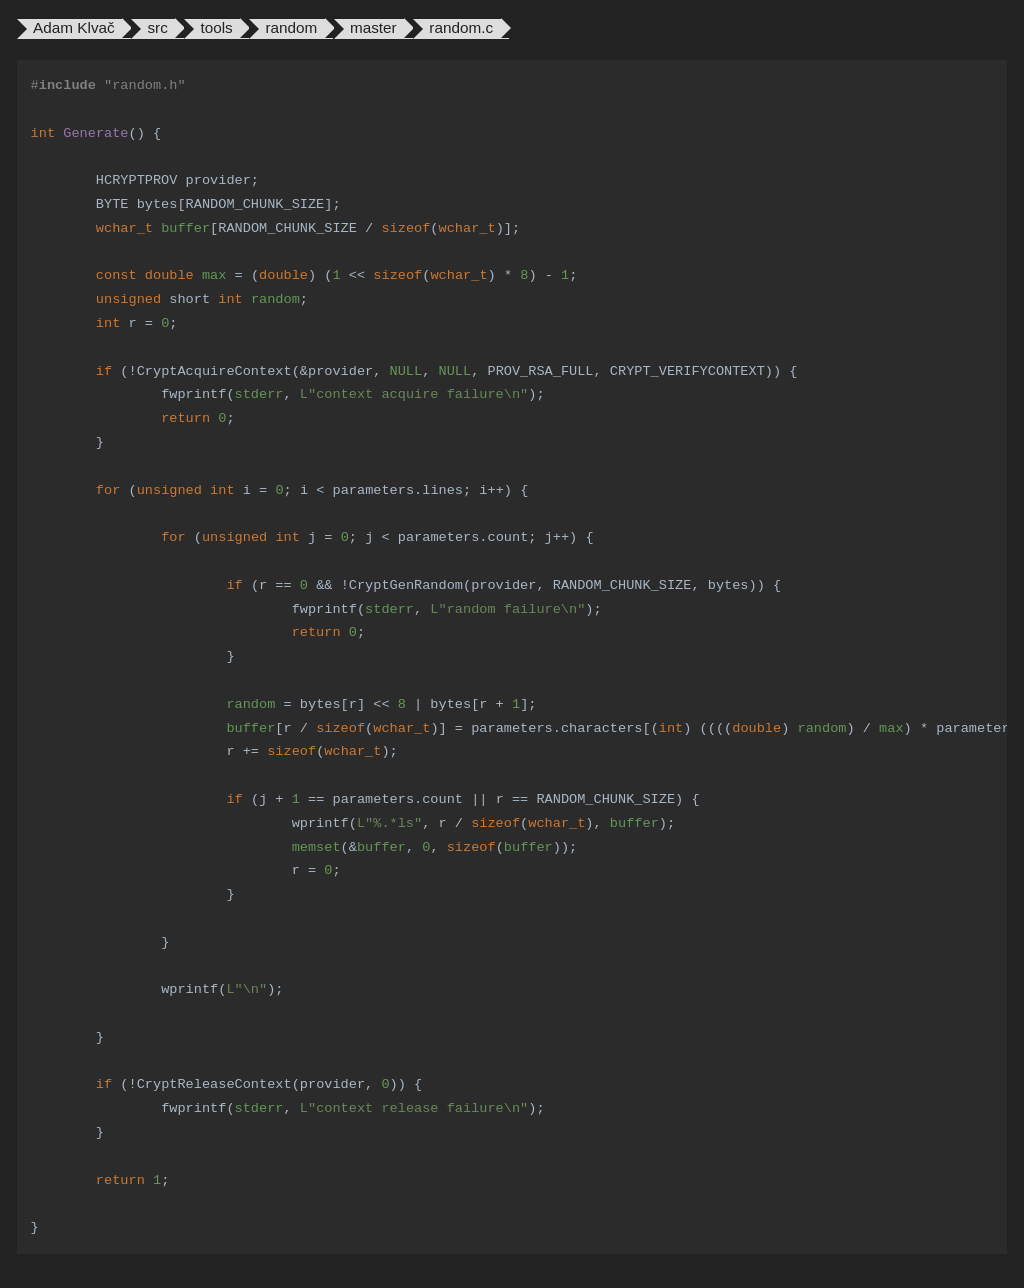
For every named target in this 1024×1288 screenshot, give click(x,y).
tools (216, 27)
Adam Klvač (74, 27)
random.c (461, 27)
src (157, 27)
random (291, 27)
